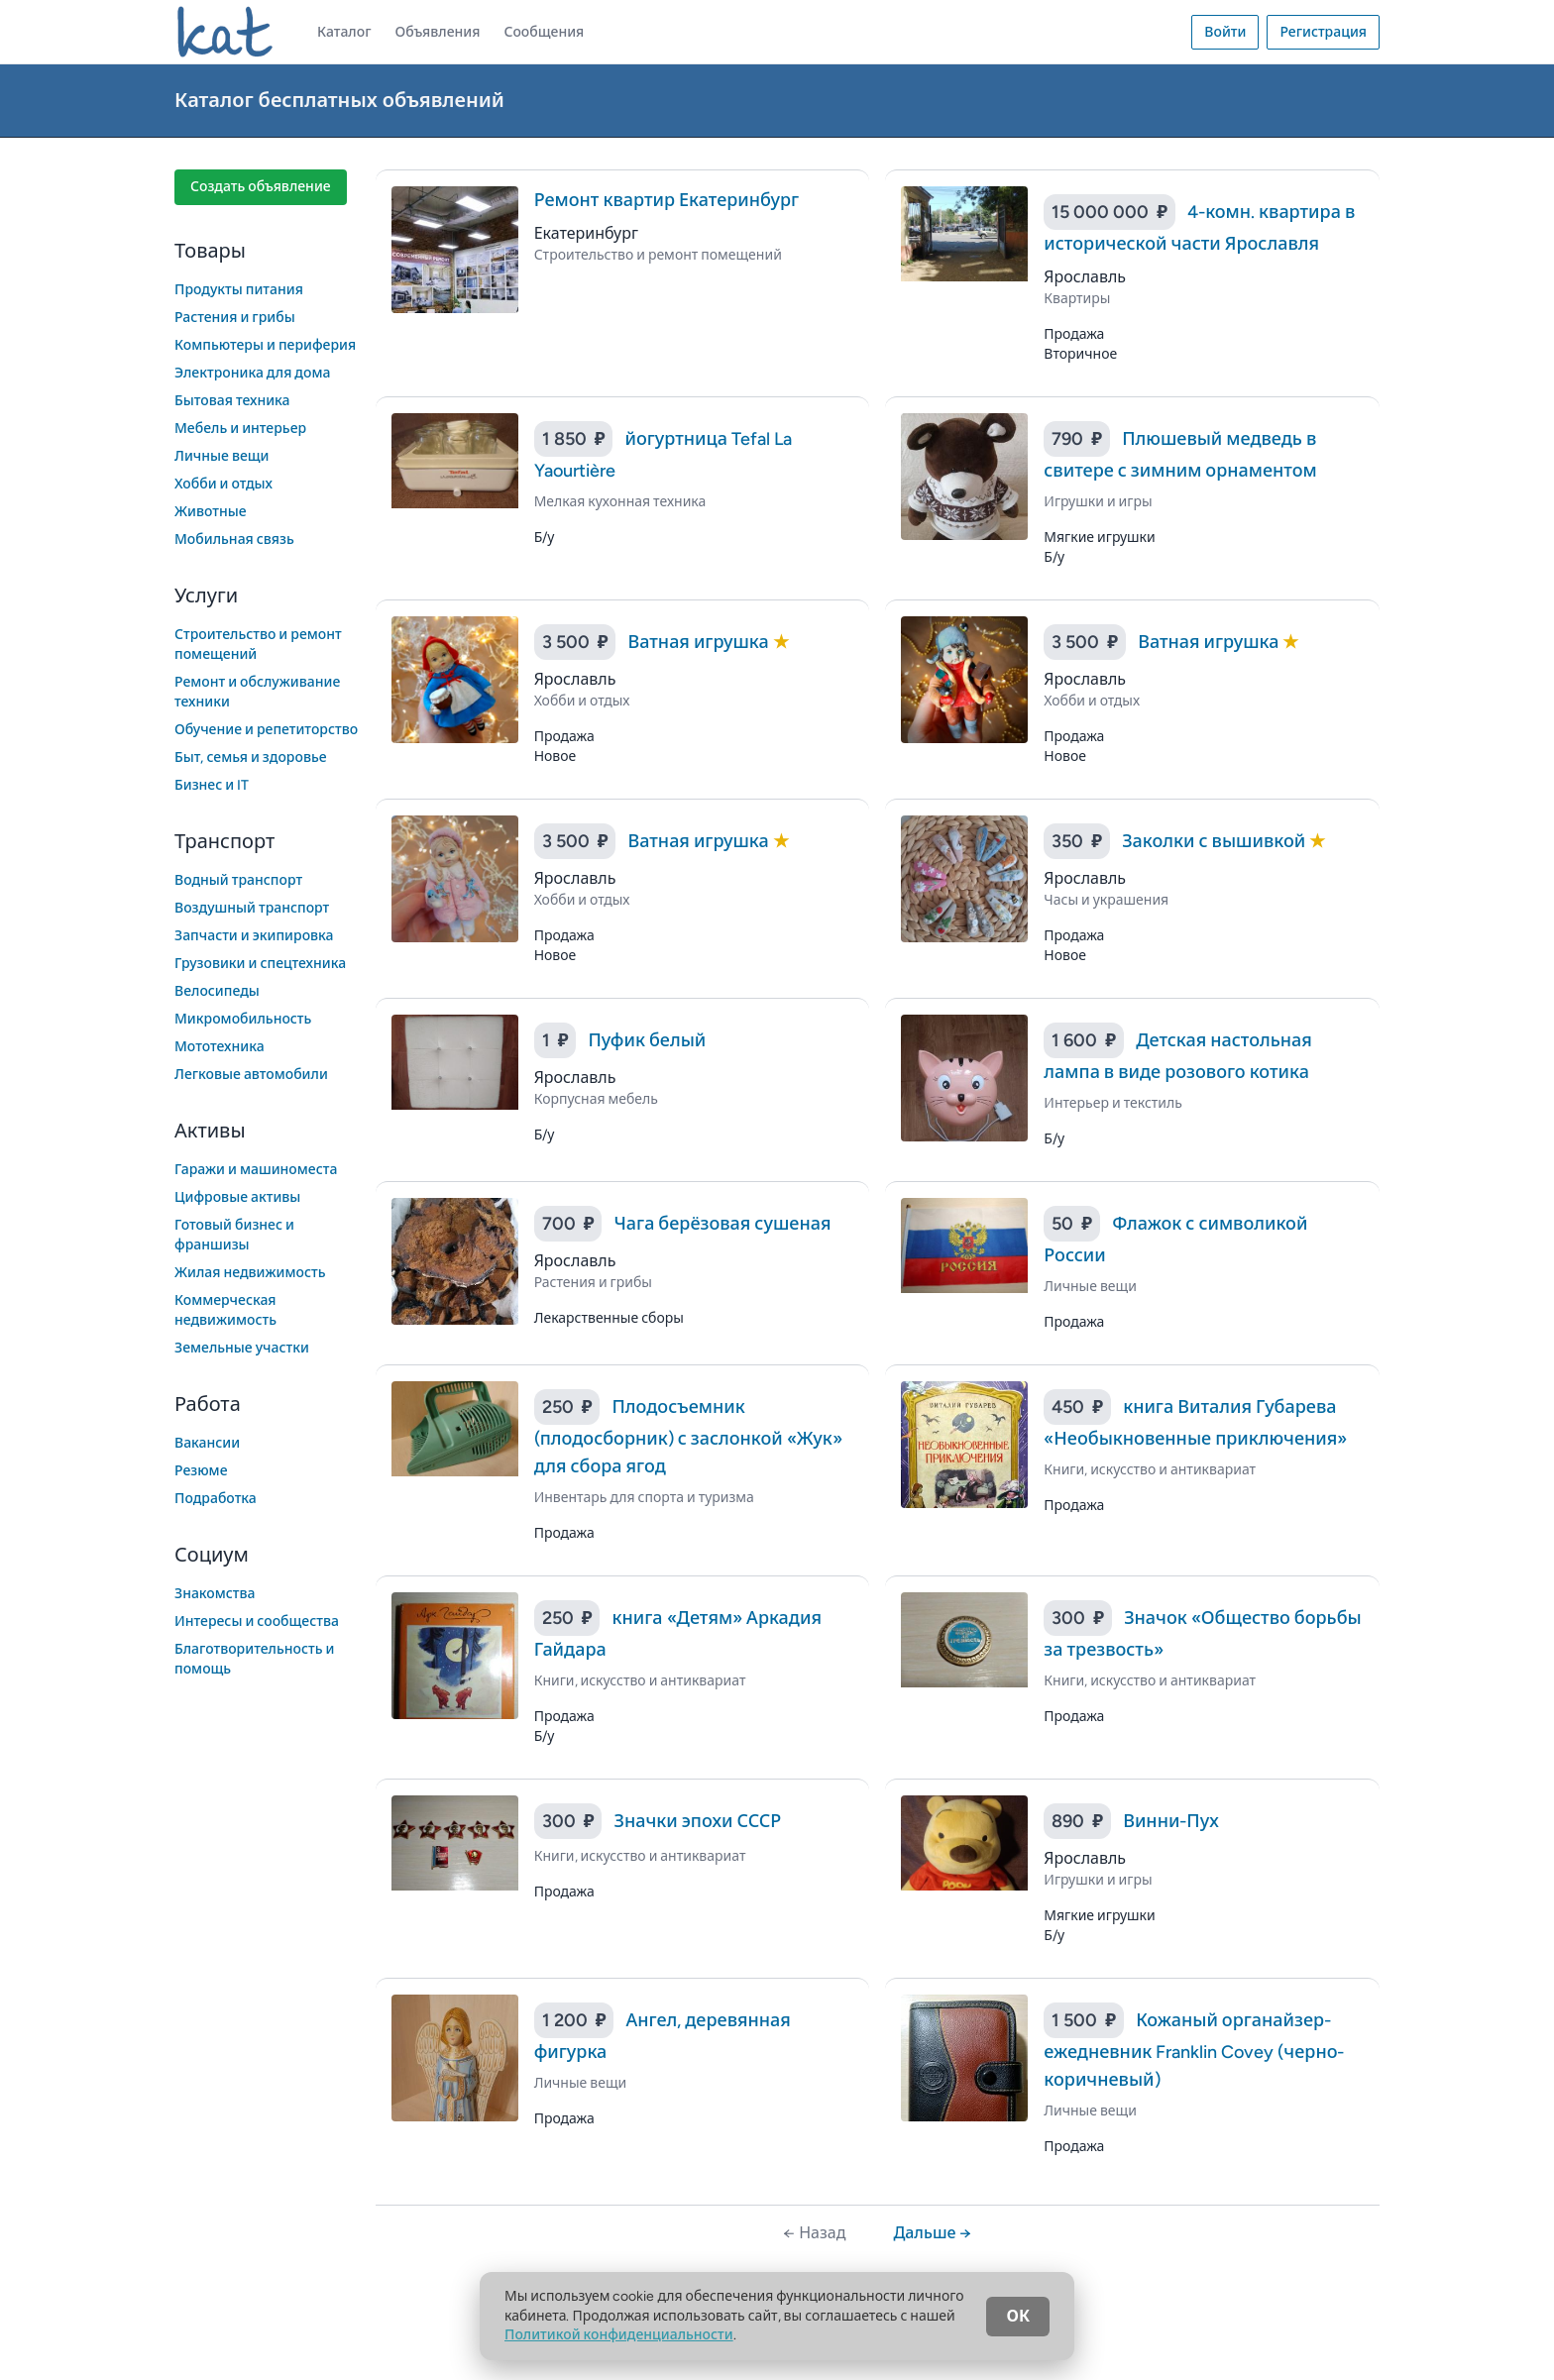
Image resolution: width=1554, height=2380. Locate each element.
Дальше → (932, 2232)
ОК (1018, 2316)
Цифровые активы (237, 1197)
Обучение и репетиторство (266, 729)
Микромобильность (242, 1019)
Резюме (200, 1470)
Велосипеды (217, 991)
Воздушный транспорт (251, 908)
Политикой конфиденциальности (618, 2334)
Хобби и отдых (223, 484)
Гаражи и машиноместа (255, 1169)
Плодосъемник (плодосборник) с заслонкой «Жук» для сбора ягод (688, 1436)
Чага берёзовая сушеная (722, 1224)
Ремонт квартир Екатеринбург (666, 200)
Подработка (215, 1498)
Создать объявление (260, 186)
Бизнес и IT (211, 785)
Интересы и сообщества (256, 1621)
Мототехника (219, 1046)
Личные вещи (222, 456)
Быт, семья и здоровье (250, 757)
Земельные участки (241, 1348)
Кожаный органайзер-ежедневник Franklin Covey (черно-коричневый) (1194, 2050)
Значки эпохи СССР (697, 1821)
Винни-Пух (1171, 1821)
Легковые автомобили (251, 1074)
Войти (1225, 32)
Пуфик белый (647, 1040)
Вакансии (207, 1443)
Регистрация (1323, 32)
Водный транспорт (238, 880)
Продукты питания (238, 289)
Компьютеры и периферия (265, 345)
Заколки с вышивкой (1215, 841)
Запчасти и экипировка (254, 935)
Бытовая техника (232, 400)
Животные (210, 511)
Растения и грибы (234, 317)
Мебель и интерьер (240, 428)
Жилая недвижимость (250, 1272)
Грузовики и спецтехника (260, 963)
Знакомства (215, 1593)
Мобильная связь (234, 539)
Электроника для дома (252, 373)
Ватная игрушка (699, 642)
